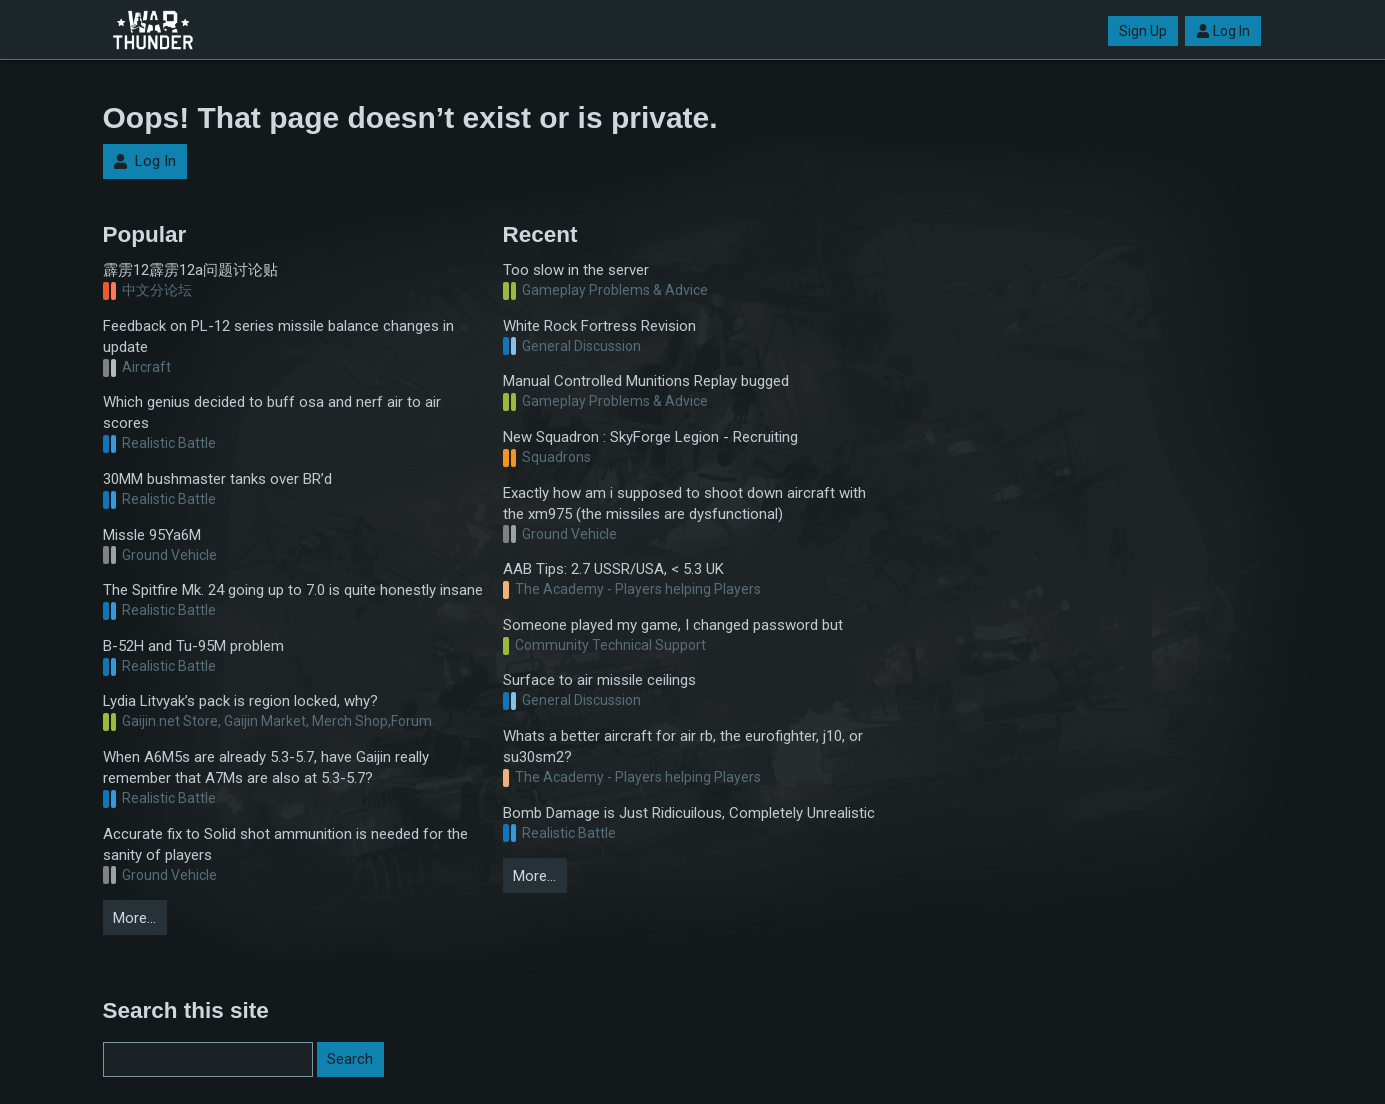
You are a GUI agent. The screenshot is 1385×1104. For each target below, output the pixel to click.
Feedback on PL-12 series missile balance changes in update (278, 336)
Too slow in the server (576, 270)
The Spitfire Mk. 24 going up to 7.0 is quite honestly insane (293, 590)
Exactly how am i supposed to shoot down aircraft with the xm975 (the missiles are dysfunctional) (684, 503)
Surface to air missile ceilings (599, 680)
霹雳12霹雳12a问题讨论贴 (190, 270)
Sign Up (1143, 31)
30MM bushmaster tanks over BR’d (217, 479)
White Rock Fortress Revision (599, 326)
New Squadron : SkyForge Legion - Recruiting (650, 437)
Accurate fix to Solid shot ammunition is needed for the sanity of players (285, 844)
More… (134, 918)
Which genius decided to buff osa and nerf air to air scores (272, 412)
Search (350, 1059)
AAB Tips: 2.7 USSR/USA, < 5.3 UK (613, 569)
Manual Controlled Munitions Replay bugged (646, 381)
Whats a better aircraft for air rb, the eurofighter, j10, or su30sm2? (683, 746)
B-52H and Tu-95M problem (193, 646)
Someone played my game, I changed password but (673, 625)
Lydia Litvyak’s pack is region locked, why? (240, 701)
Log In (1223, 31)
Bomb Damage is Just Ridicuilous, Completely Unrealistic (689, 813)
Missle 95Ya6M (152, 535)
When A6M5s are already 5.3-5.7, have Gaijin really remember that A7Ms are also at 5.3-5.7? (266, 767)
